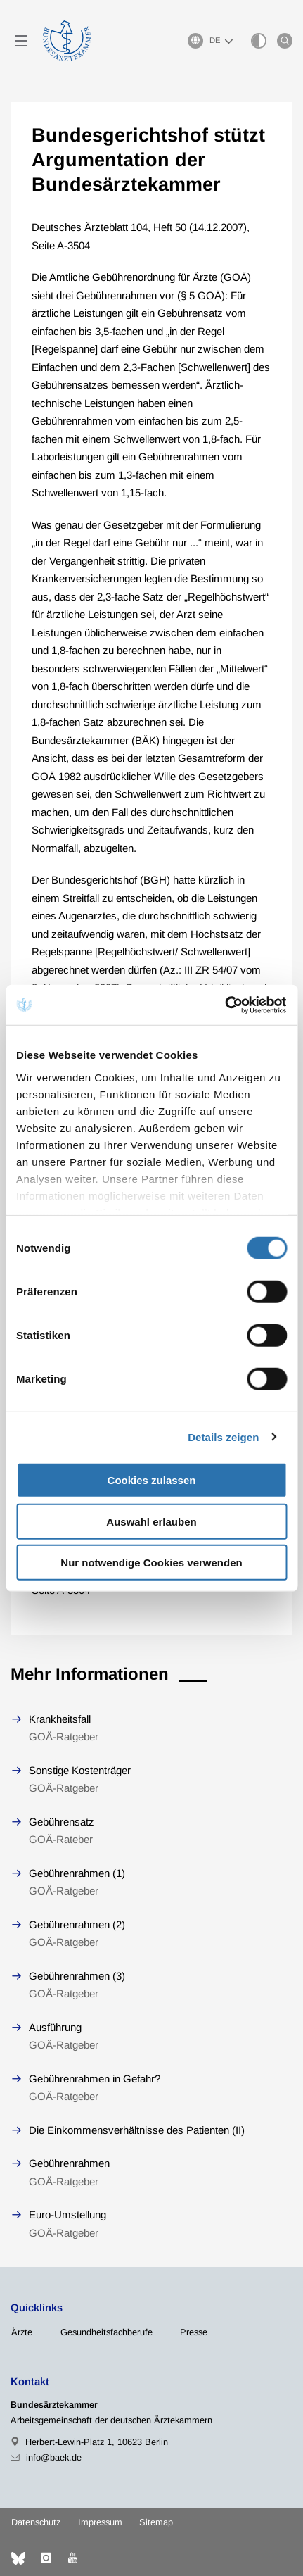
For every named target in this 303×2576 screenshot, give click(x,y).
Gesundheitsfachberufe (106, 2332)
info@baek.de (54, 2457)
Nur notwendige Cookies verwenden (151, 1563)
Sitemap (156, 2522)
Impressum (100, 2522)
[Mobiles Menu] (21, 40)
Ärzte (21, 2332)
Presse (193, 2332)
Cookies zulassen (152, 1480)
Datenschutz (35, 2522)
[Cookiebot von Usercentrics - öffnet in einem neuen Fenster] (225, 1004)
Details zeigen (223, 1437)
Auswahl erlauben (151, 1521)
